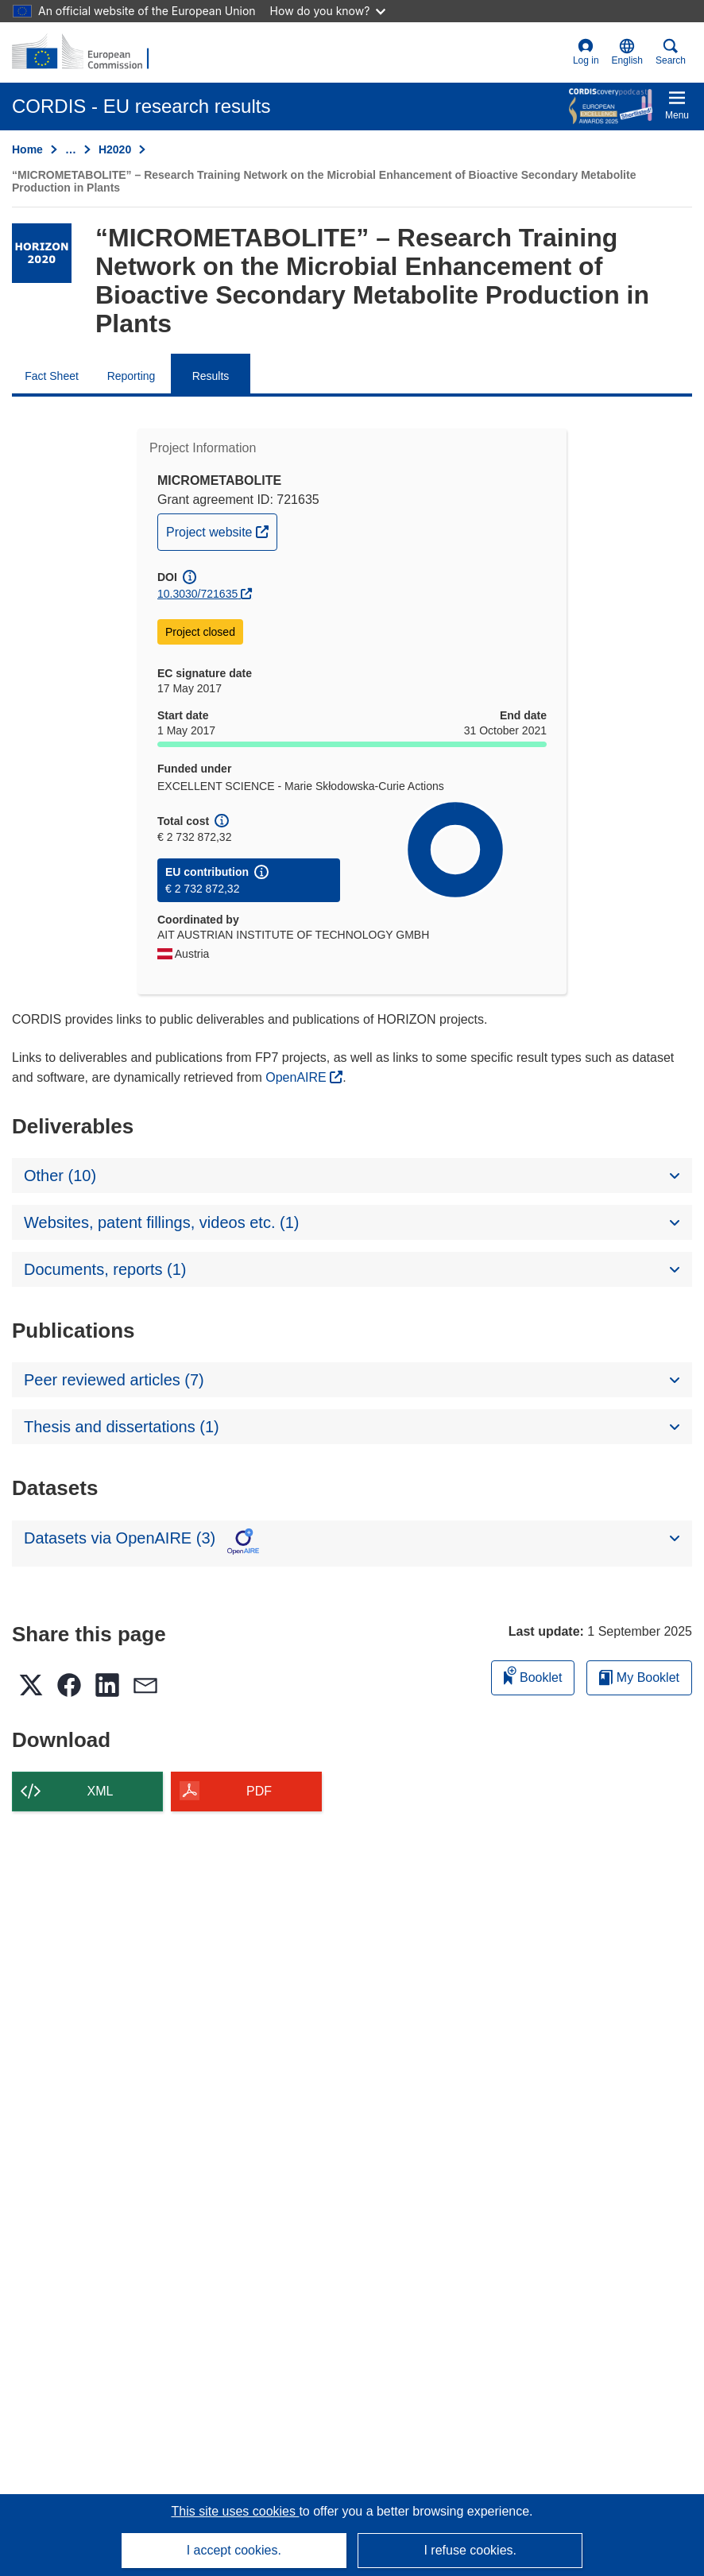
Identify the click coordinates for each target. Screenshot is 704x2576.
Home (27, 149)
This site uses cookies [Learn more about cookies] (235, 2511)
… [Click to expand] (70, 149)
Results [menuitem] (211, 376)
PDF (259, 1791)
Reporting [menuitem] (131, 376)
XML (100, 1791)
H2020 (115, 149)
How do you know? (328, 10)
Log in (586, 52)
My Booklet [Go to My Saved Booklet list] (639, 1677)
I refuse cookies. (470, 2550)
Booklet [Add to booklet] (533, 1675)
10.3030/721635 (197, 593)
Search (671, 52)
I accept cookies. (234, 2550)
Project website (221, 530)
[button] (627, 52)
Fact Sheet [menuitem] (52, 376)
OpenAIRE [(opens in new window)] (297, 1077)
